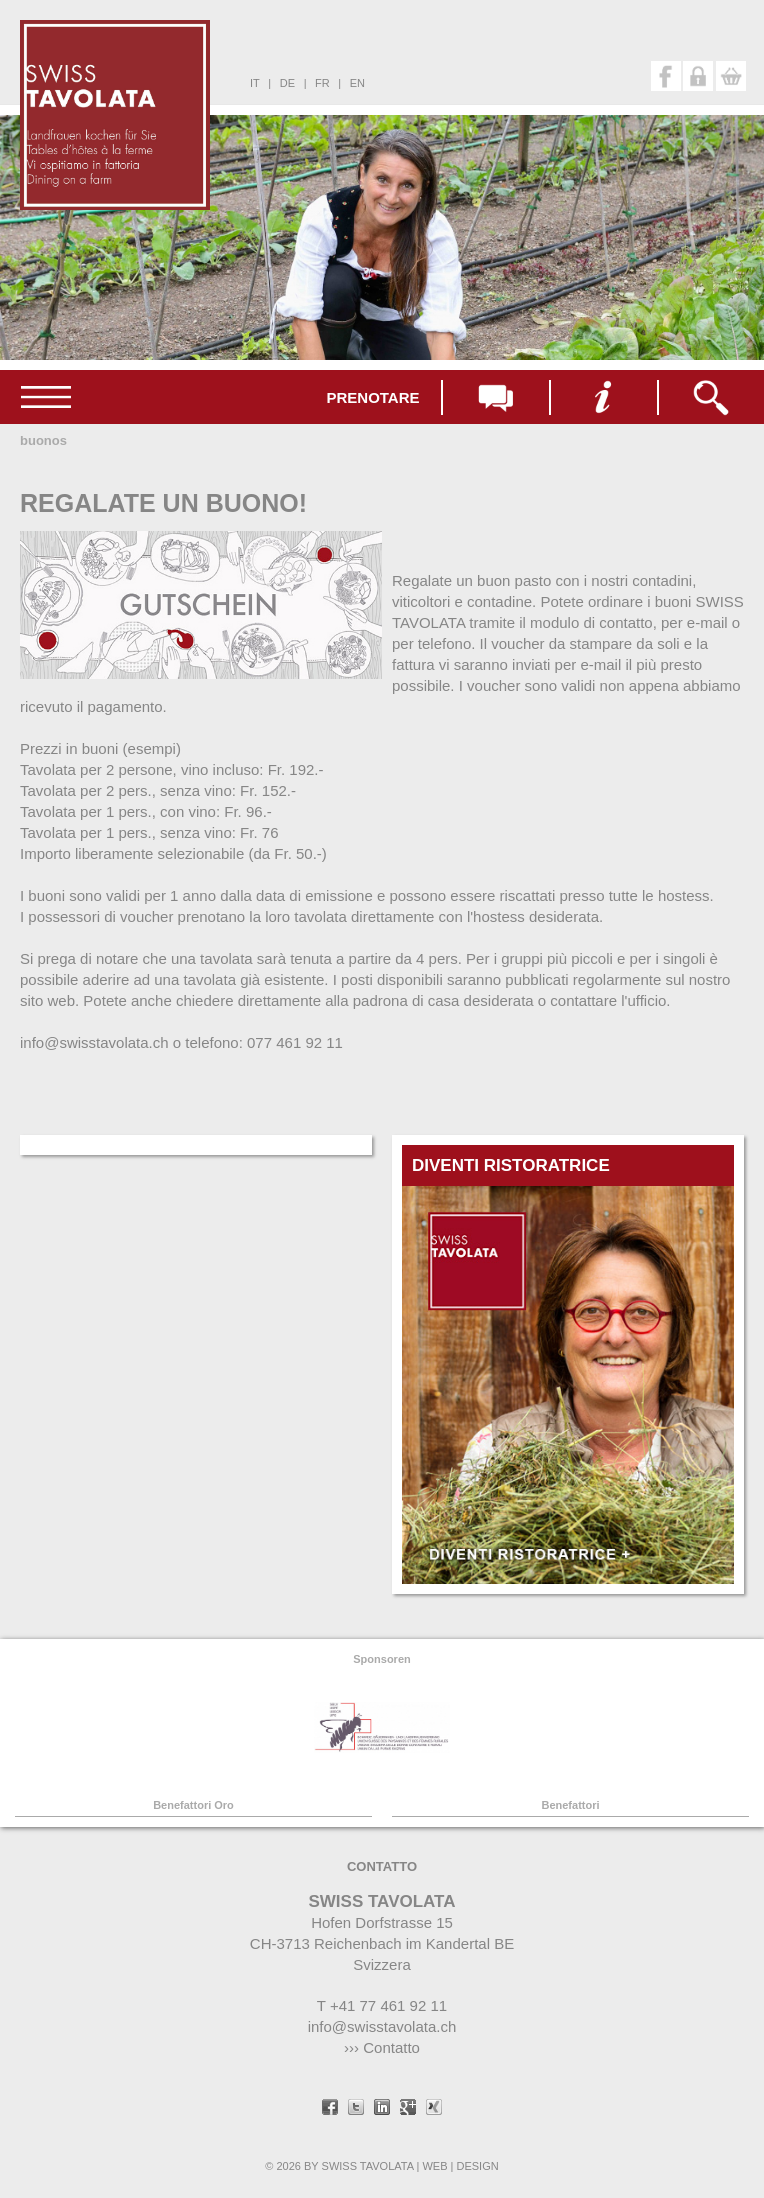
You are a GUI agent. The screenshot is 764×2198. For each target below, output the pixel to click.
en (357, 83)
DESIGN (477, 2166)
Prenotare (372, 397)
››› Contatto (382, 2047)
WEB (434, 2166)
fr (322, 83)
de (287, 83)
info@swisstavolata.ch (382, 2026)
